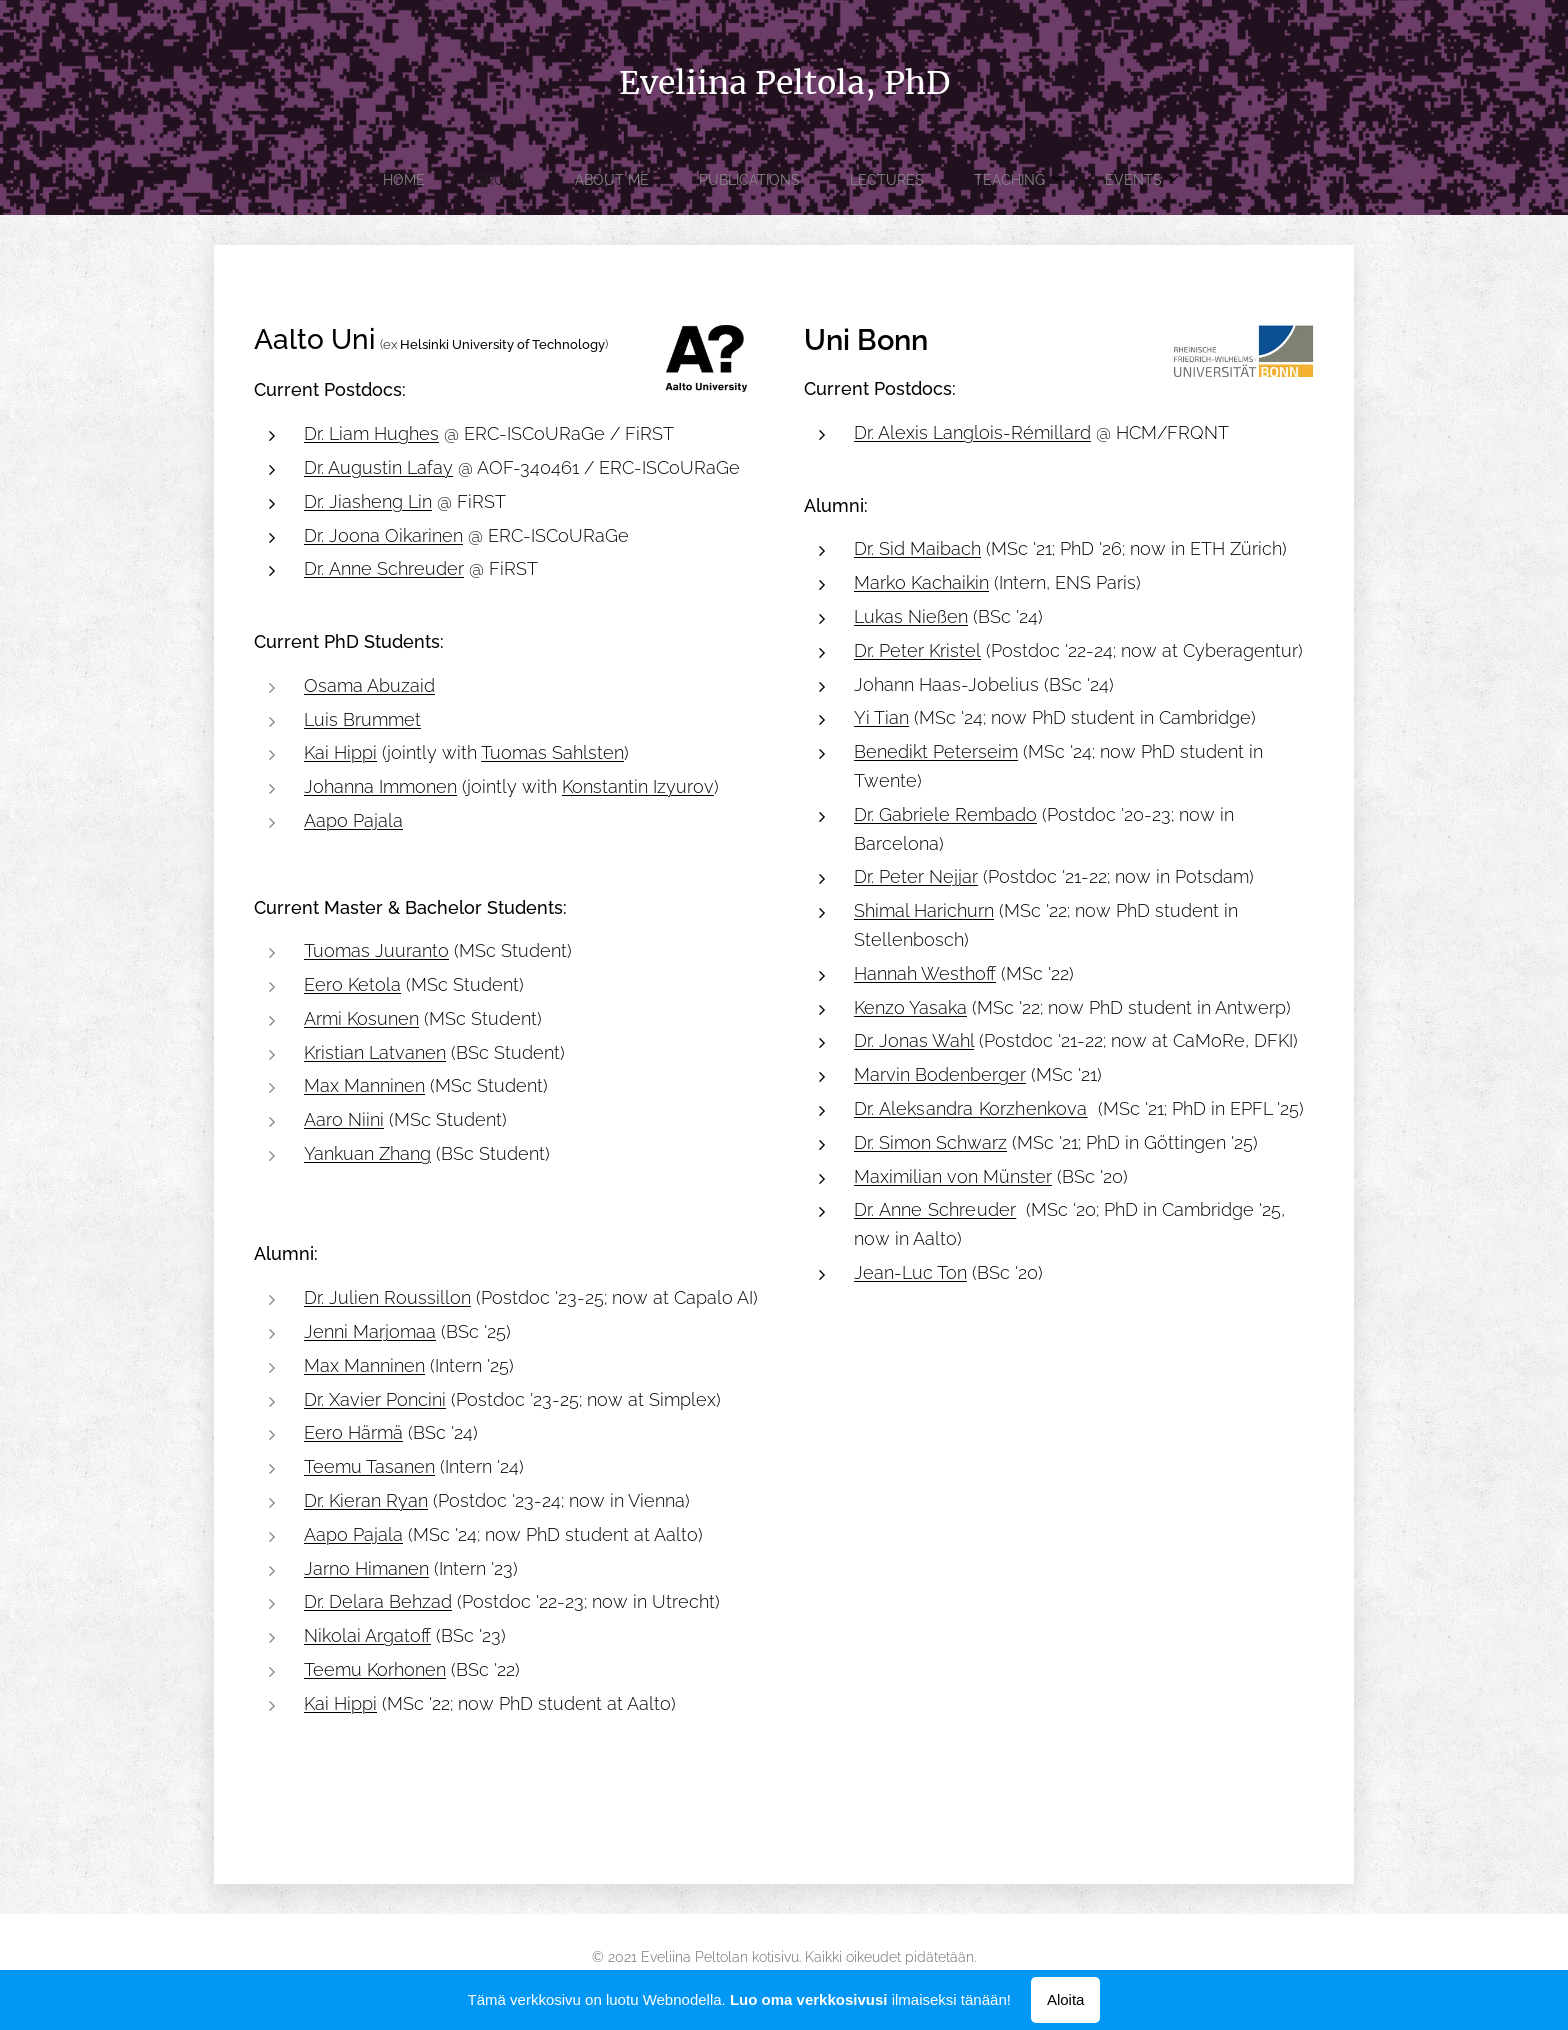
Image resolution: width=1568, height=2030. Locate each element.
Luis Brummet (362, 718)
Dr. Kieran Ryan (366, 1500)
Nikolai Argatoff (367, 1635)
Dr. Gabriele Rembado (945, 814)
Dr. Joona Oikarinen (383, 534)
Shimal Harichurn (924, 910)
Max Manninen (364, 1085)
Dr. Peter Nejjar (916, 876)
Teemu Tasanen (369, 1466)
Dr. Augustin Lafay (378, 467)
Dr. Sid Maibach (917, 548)
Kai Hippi (340, 752)
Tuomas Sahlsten (552, 752)
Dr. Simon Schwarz (930, 1142)
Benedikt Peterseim (936, 751)
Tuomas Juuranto (376, 950)
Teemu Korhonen (375, 1669)
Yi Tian (881, 717)
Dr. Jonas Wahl (914, 1040)
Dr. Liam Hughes (371, 433)
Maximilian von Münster (953, 1175)
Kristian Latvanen (375, 1051)
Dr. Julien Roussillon (387, 1297)
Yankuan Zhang (367, 1153)
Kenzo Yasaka (910, 1006)
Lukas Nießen (911, 616)
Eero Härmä (353, 1432)
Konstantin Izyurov (638, 786)
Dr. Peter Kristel (917, 650)
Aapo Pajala (353, 820)
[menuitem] (630, 180)
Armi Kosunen (361, 1018)
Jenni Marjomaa (370, 1331)
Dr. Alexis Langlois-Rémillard (972, 432)
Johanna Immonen (380, 786)
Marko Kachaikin (921, 582)
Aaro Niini (344, 1119)
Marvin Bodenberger (940, 1074)
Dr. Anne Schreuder (384, 568)
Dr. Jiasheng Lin (368, 501)
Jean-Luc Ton (910, 1272)
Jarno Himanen (366, 1567)
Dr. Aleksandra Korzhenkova (971, 1108)
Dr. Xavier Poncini (375, 1398)
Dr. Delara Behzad (378, 1601)
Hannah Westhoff (925, 973)
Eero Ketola (352, 984)
